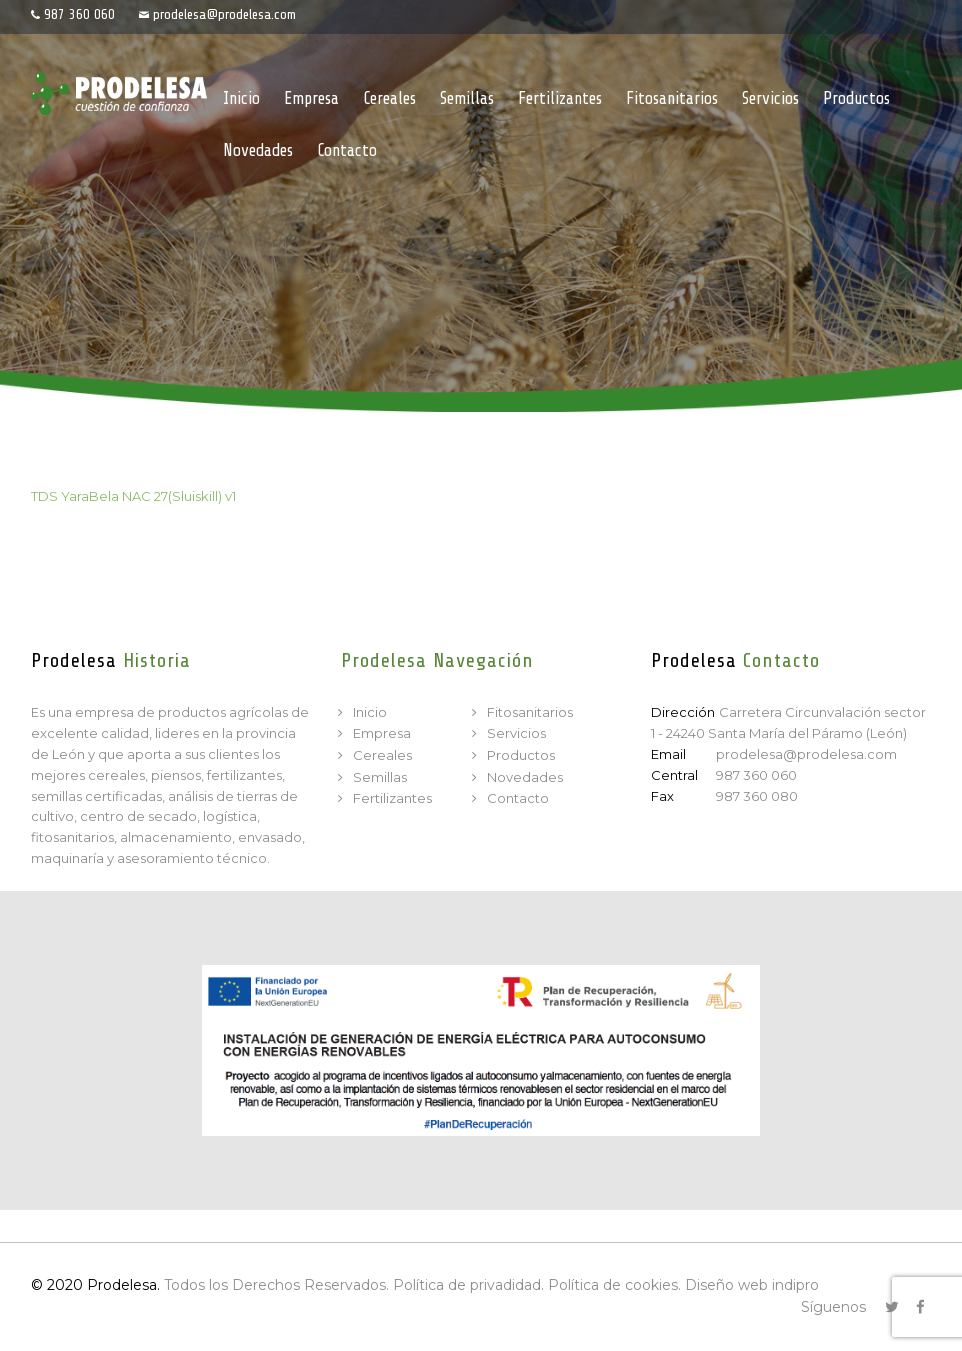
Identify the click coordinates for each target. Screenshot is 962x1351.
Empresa (382, 733)
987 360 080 (757, 796)
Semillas (380, 777)
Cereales (382, 755)
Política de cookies (613, 1285)
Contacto (518, 798)
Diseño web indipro (752, 1285)
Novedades (525, 777)
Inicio (370, 712)
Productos (521, 755)
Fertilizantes (392, 798)
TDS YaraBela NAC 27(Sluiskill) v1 (133, 496)
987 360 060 (79, 14)
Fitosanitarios (530, 712)
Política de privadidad (467, 1285)
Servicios (516, 733)
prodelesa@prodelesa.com (224, 14)
